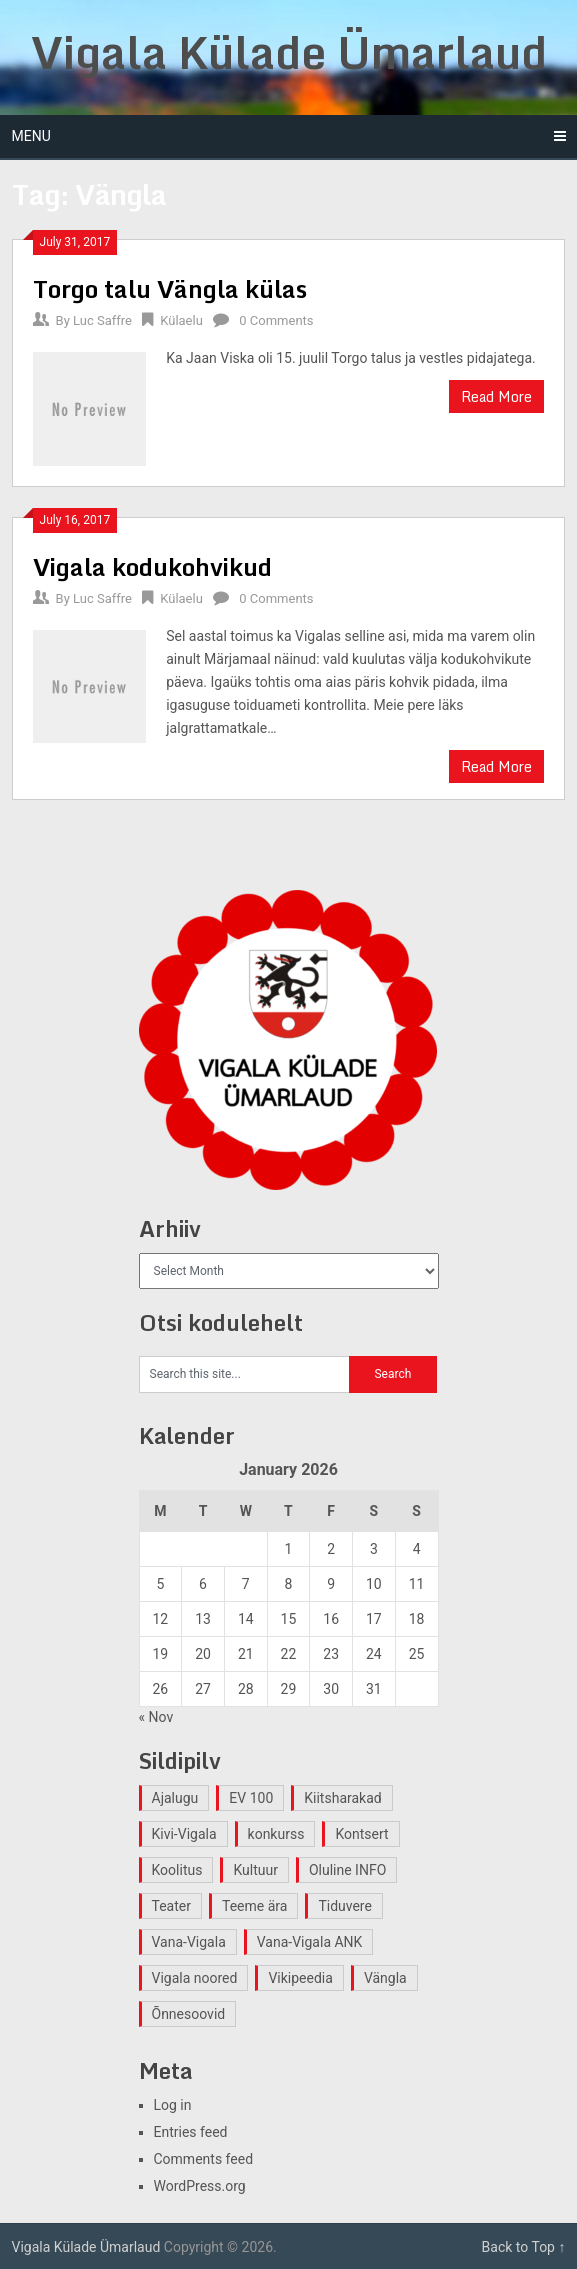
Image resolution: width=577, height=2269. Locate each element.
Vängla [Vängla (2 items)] (385, 1978)
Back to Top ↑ (524, 2247)
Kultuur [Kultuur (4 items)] (255, 1870)
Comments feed (204, 2159)
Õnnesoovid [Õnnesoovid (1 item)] (189, 2014)
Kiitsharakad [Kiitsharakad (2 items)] (342, 1798)
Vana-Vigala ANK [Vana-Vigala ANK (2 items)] (310, 1942)
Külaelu (181, 320)
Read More (496, 396)
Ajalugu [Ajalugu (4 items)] (175, 1798)
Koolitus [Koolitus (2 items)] (177, 1870)
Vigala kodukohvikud (152, 566)
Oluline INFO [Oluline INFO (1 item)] (347, 1870)
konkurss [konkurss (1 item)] (276, 1834)
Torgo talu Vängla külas (170, 288)
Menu (31, 136)
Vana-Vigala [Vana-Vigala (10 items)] (189, 1942)
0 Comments (276, 320)
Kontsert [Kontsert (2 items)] (361, 1834)
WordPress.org (200, 2186)
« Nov (156, 1717)
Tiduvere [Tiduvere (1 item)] (345, 1906)
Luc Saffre (102, 320)
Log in (173, 2105)
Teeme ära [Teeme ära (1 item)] (254, 1906)
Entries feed (191, 2132)
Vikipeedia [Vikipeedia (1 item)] (300, 1978)
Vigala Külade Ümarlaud (289, 52)
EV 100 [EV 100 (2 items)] (251, 1798)
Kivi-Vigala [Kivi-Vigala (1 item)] (184, 1834)
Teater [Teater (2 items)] (171, 1906)
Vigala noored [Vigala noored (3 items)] (195, 1978)
